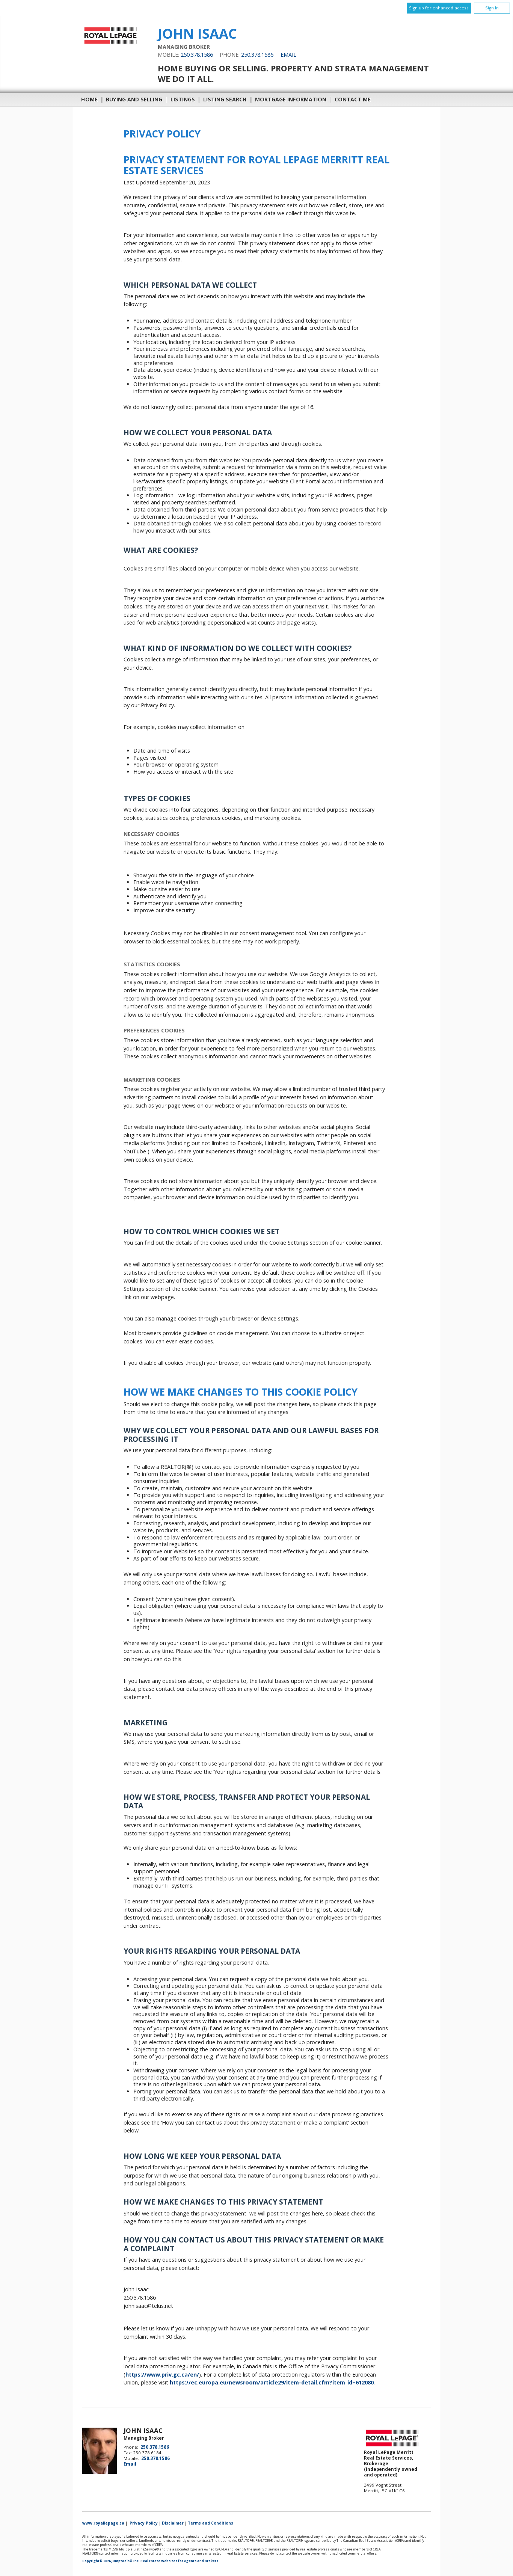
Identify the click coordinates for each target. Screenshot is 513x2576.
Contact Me (353, 99)
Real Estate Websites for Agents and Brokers (179, 2561)
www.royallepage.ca (103, 2523)
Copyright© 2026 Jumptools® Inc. (111, 2561)
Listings (182, 99)
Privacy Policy (144, 2523)
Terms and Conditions (210, 2523)
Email (288, 54)
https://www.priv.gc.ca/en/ (162, 2374)
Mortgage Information (290, 99)
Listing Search (225, 99)
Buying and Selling (134, 99)
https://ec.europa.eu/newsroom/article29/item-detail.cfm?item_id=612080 (272, 2382)
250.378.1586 (197, 54)
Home (89, 99)
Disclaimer (173, 2523)
